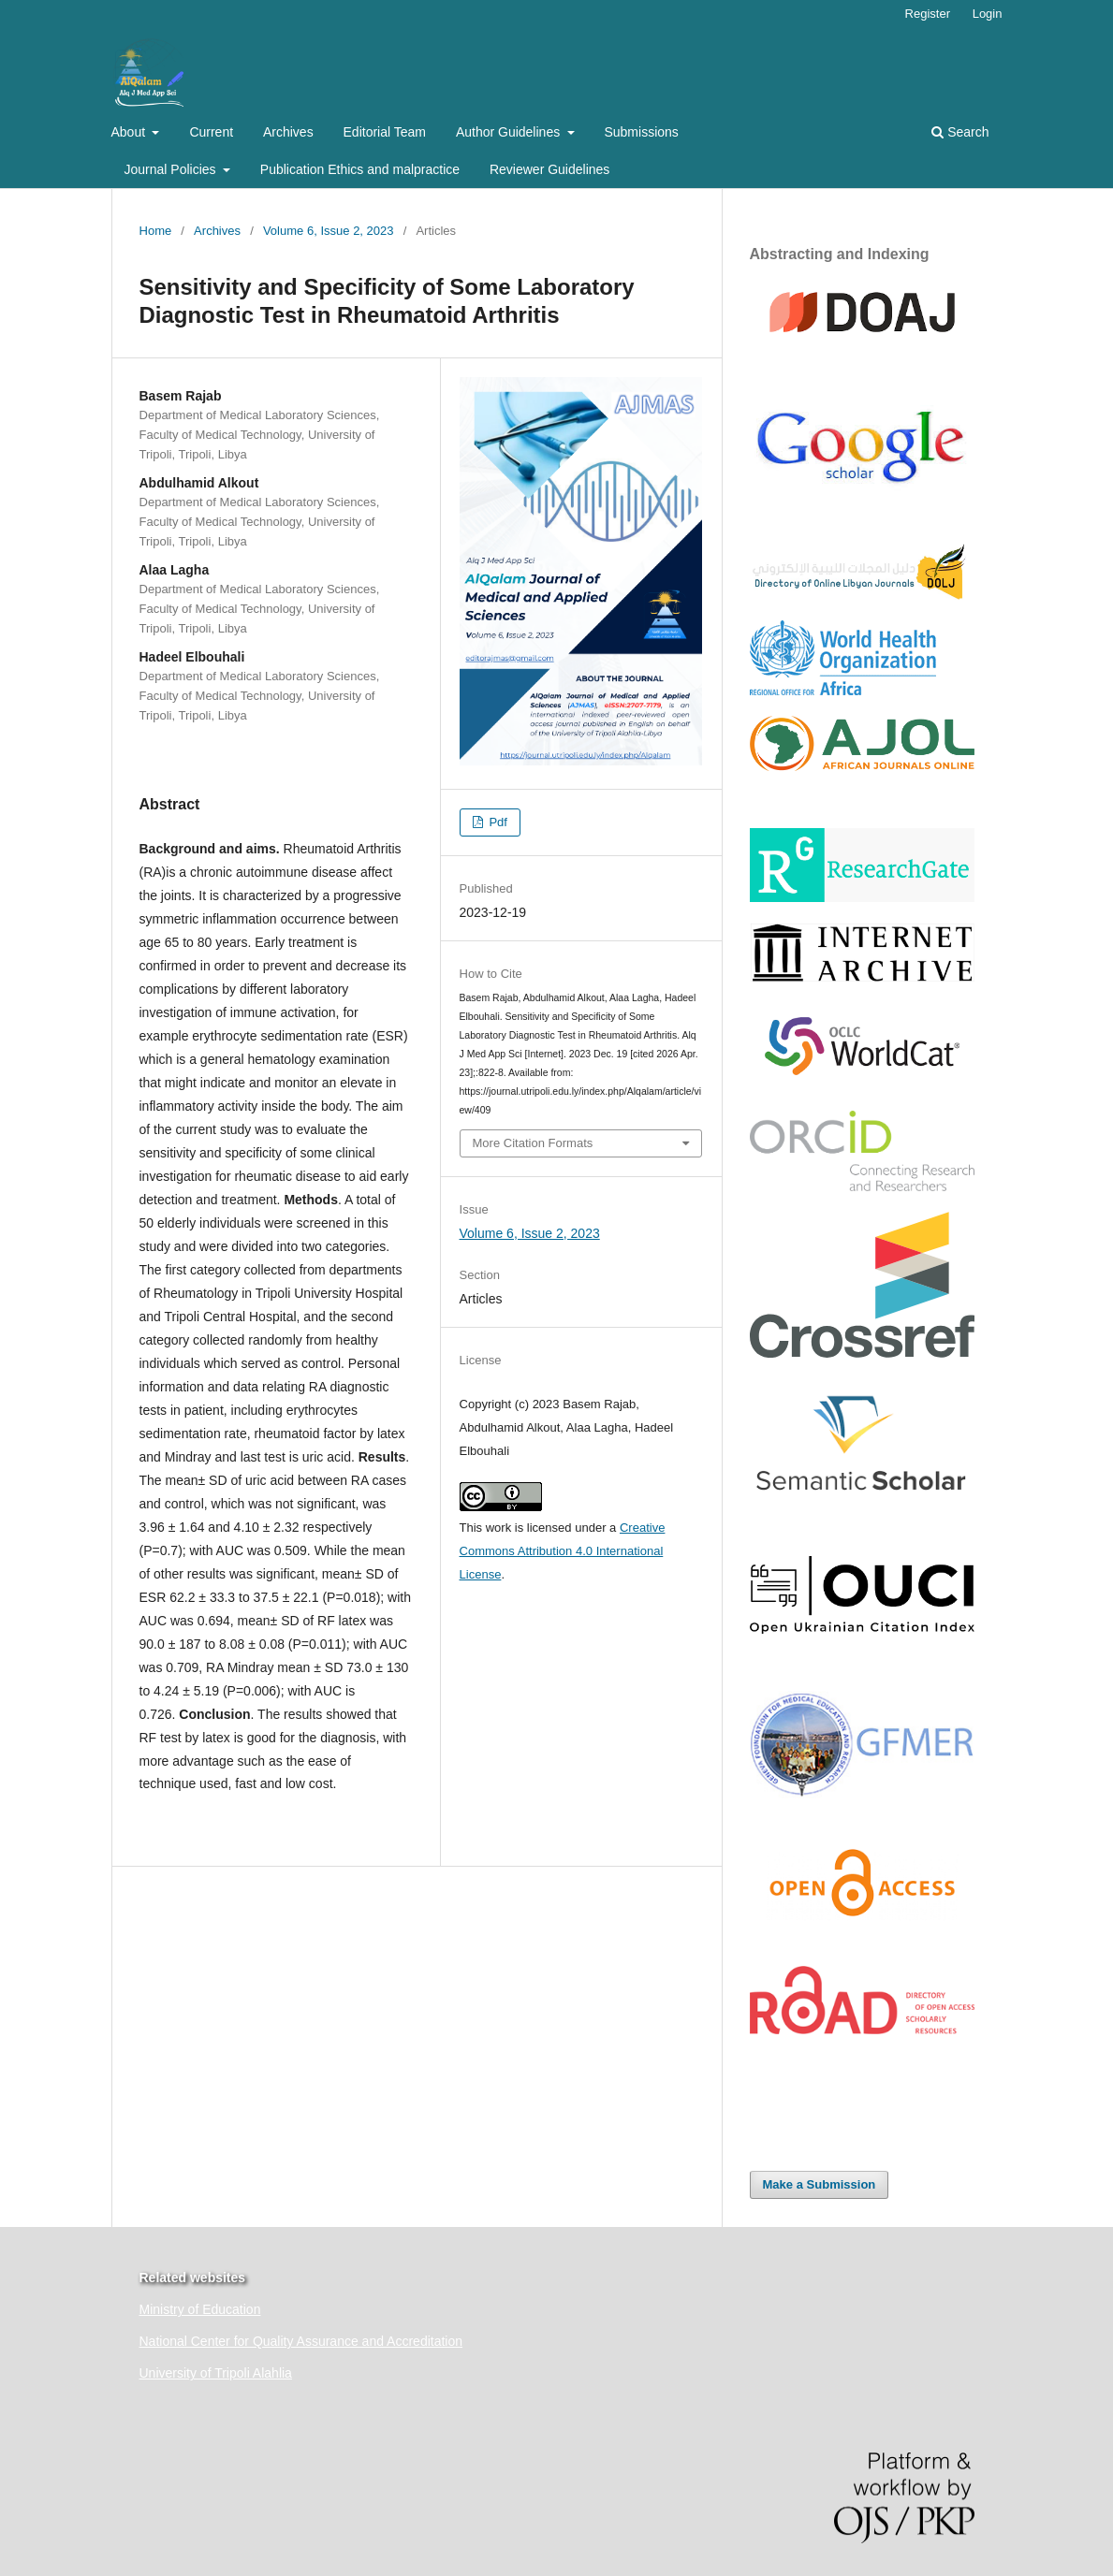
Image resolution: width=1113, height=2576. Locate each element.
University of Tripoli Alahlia (215, 2372)
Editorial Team (385, 131)
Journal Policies (172, 169)
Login (988, 14)
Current (211, 131)
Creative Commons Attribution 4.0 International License (563, 1551)
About (130, 131)
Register (927, 14)
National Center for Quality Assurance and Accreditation (301, 2341)
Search (960, 131)
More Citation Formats (533, 1143)
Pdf (496, 822)
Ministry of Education (200, 2309)
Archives (288, 131)
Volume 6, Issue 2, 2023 (328, 231)
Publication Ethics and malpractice (360, 169)
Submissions (641, 131)
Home (155, 231)
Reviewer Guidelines (549, 169)
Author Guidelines (510, 131)
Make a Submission (819, 2184)
